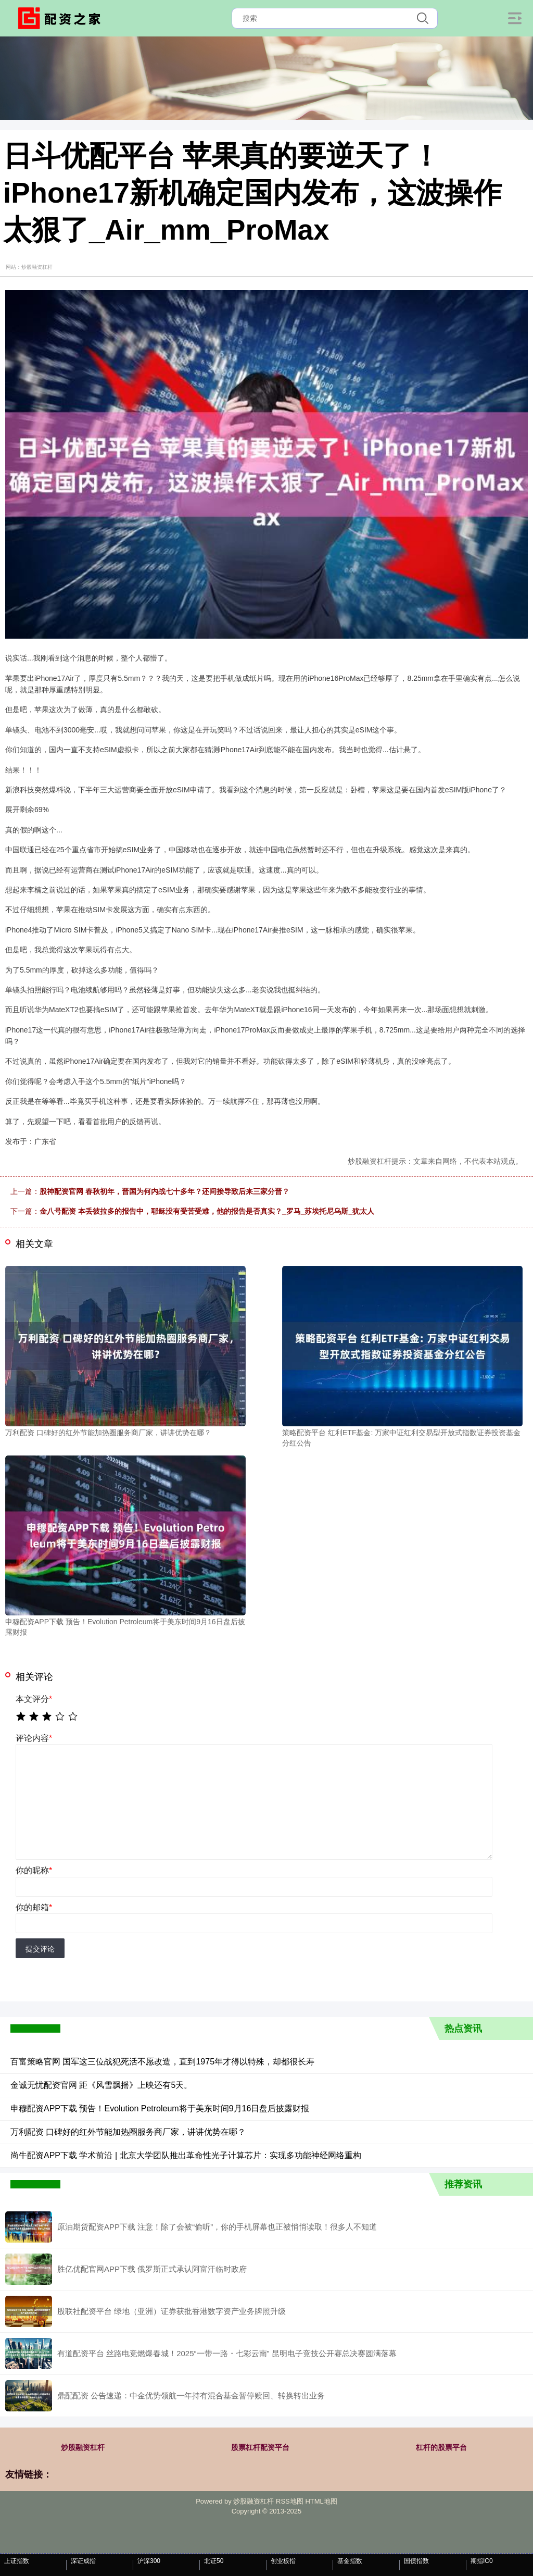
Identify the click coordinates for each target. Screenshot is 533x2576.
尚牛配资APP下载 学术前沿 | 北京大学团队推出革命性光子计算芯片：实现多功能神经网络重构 (185, 2155)
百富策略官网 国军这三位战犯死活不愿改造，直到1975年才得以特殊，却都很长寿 (162, 2061)
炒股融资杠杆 (83, 2447)
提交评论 (40, 1949)
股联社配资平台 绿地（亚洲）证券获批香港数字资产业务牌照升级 (171, 2311)
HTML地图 (321, 2501)
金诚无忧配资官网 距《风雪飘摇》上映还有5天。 (101, 2085)
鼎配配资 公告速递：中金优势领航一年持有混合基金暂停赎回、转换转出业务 (191, 2395)
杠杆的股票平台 (441, 2447)
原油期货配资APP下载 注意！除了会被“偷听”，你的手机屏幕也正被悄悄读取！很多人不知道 (217, 2226)
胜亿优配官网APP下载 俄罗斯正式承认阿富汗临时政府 (152, 2268)
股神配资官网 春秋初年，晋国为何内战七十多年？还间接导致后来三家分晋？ (164, 1191)
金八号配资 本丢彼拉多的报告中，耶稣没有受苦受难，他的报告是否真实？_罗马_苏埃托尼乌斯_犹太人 (207, 1211)
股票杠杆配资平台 (260, 2447)
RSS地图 (289, 2501)
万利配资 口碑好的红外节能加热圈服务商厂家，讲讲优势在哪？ (128, 2131)
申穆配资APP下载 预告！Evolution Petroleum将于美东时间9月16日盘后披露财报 (159, 2108)
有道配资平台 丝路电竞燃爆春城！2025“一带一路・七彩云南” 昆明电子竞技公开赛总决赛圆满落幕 (227, 2353)
